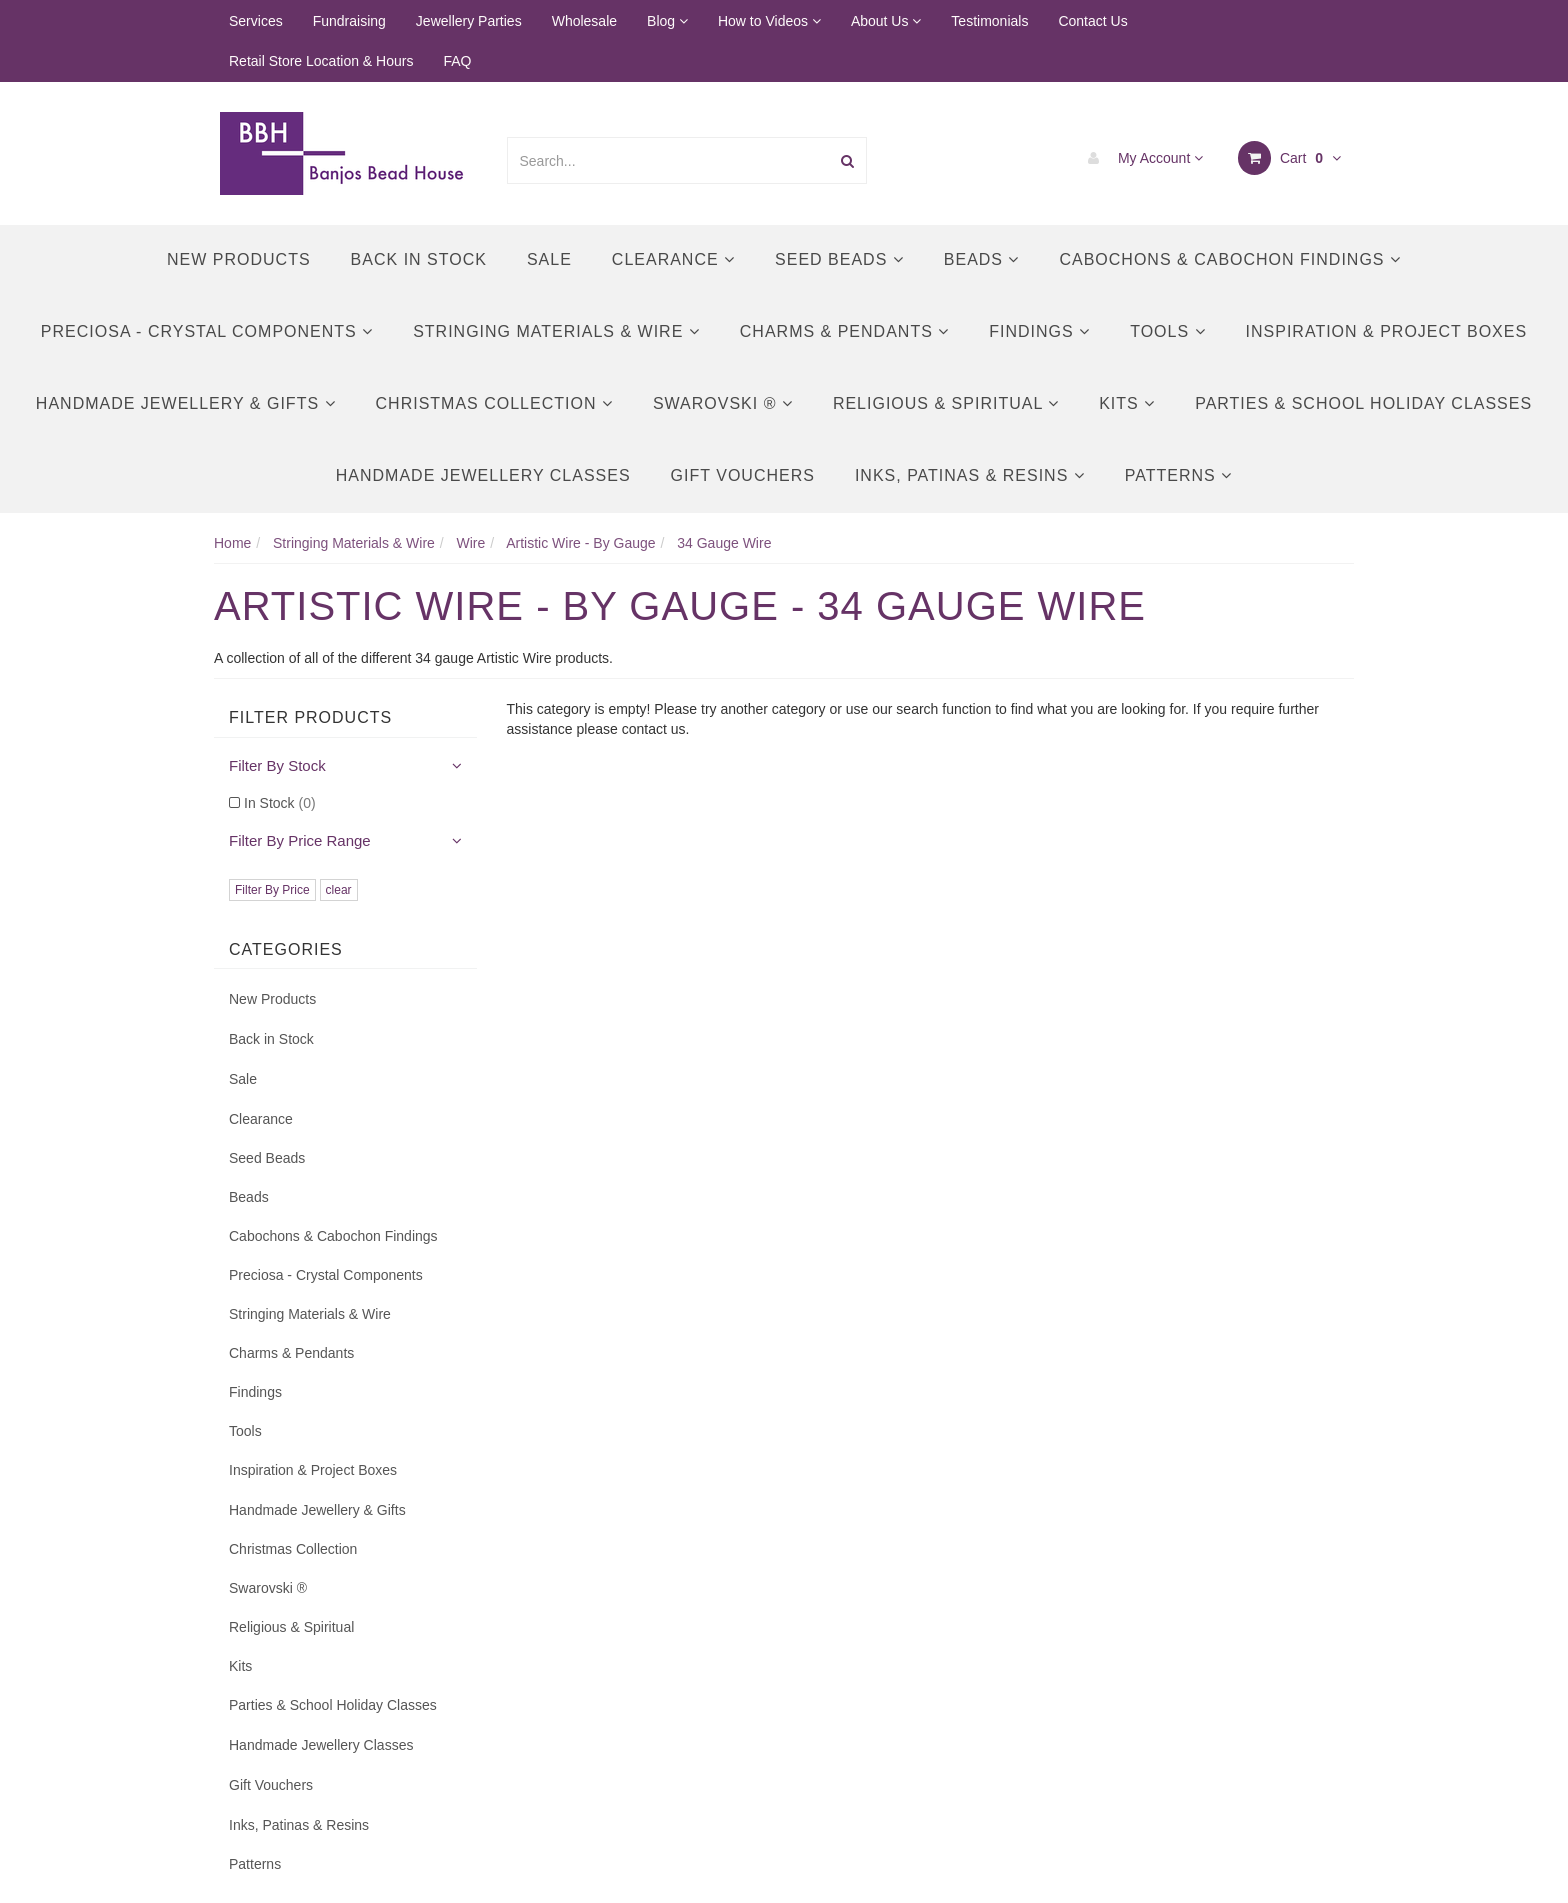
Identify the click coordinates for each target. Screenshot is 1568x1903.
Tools (1167, 331)
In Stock (280, 803)
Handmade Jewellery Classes (483, 475)
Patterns (1178, 475)
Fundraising (349, 21)
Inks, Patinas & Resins (970, 475)
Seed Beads (839, 259)
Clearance (673, 259)
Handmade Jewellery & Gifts (186, 403)
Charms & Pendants (844, 331)
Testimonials (989, 21)
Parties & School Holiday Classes (1363, 403)
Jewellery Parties (469, 21)
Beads (982, 259)
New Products (239, 259)
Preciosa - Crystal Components (207, 331)
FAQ (457, 61)
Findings (1039, 331)
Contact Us (1092, 21)
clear (339, 890)
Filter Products (310, 717)
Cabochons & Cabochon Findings (1229, 259)
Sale (549, 259)
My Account (1140, 158)
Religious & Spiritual (946, 403)
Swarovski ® (723, 403)
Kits (1127, 403)
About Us (886, 21)
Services (256, 21)
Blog (667, 21)
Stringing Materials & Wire (556, 331)
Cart (1289, 158)
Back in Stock (419, 259)
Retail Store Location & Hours (321, 61)
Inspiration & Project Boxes (1387, 331)
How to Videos (769, 21)
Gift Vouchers (743, 475)
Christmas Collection (494, 403)
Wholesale (584, 21)
